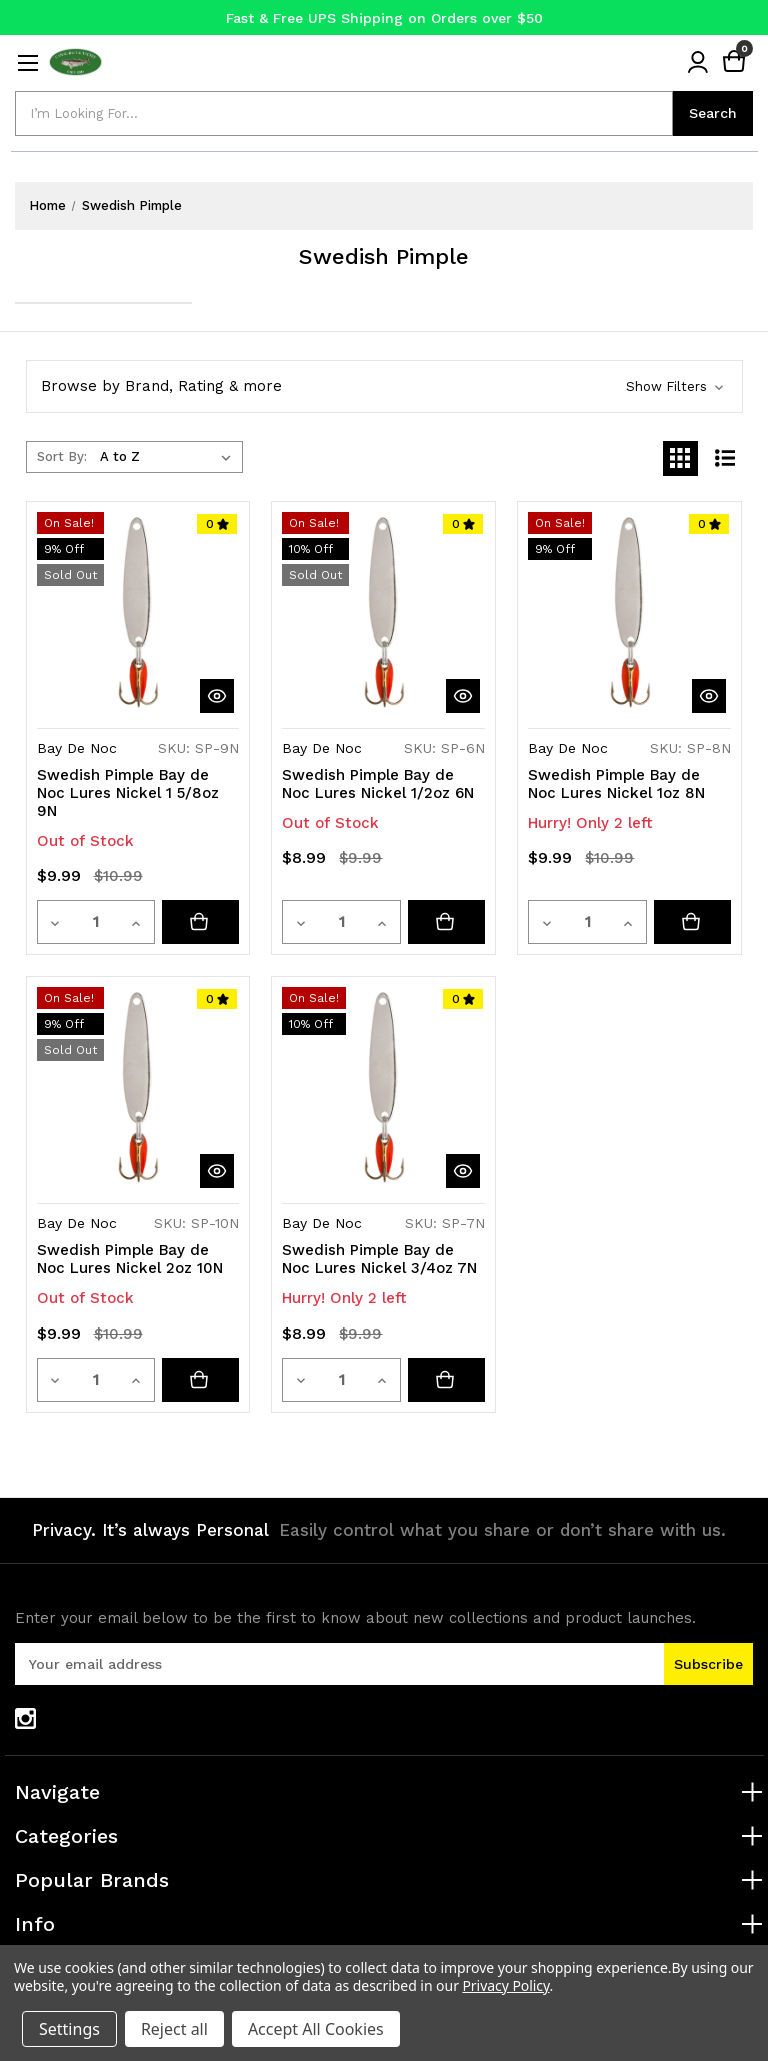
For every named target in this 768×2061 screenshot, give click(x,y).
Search (713, 113)
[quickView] (217, 696)
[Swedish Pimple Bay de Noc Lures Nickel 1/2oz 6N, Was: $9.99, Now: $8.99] (383, 613)
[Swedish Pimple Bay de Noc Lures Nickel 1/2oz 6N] (446, 922)
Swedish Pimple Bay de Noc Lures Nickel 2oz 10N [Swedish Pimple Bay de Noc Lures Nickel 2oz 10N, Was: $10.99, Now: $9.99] (130, 1259)
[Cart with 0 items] (734, 62)
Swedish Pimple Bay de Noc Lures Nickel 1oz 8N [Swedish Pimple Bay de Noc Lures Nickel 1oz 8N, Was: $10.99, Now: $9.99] (616, 784)
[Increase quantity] (137, 922)
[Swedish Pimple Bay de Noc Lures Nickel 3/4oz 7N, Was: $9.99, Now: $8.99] (383, 1088)
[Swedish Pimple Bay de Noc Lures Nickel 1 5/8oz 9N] (201, 922)
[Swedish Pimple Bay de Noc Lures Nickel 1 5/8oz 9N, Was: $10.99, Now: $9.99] (138, 613)
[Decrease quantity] (56, 922)
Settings (69, 2029)
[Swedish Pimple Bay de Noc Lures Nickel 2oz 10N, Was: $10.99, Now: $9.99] (138, 1088)
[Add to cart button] (692, 922)
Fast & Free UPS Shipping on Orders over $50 (384, 18)
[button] (384, 386)
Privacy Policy (505, 1985)
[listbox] (169, 457)
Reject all (174, 2029)
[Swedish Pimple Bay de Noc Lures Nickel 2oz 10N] (201, 1380)
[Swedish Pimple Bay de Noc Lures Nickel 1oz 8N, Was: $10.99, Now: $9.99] (629, 613)
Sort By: (62, 456)
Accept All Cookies (316, 2029)
